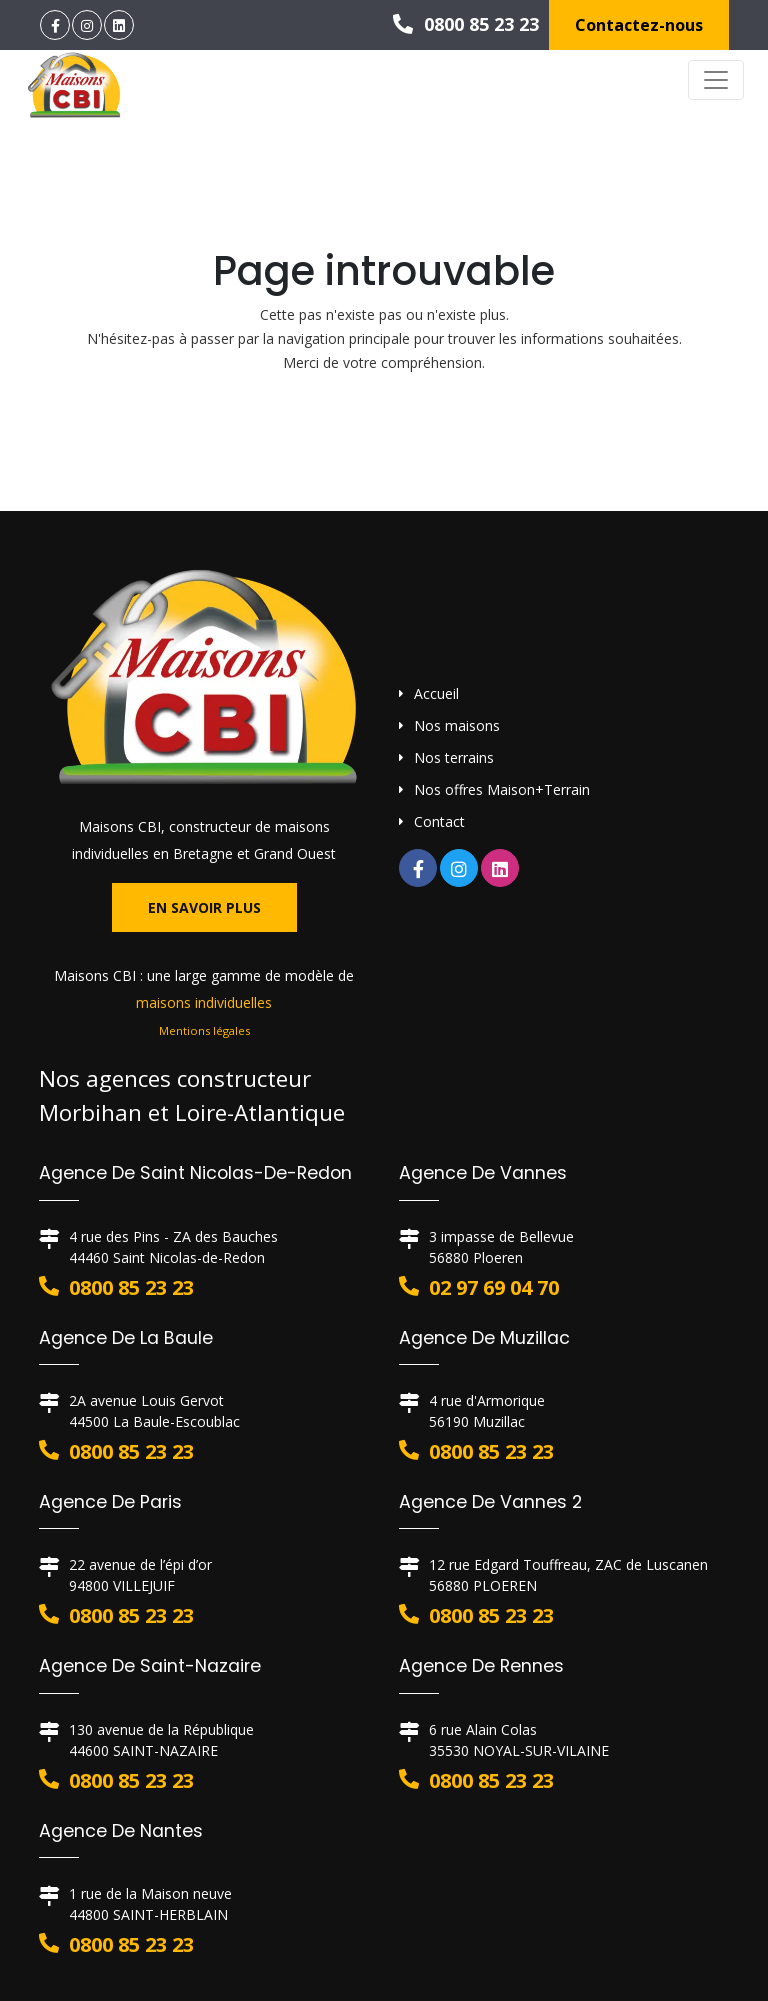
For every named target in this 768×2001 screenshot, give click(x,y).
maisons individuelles (204, 1002)
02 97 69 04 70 (494, 1287)
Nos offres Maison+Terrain (502, 789)
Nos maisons (457, 725)
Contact (439, 821)
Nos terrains (454, 757)
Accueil (436, 693)
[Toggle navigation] (716, 80)
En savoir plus (204, 907)
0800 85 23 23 (466, 24)
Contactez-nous (639, 25)
